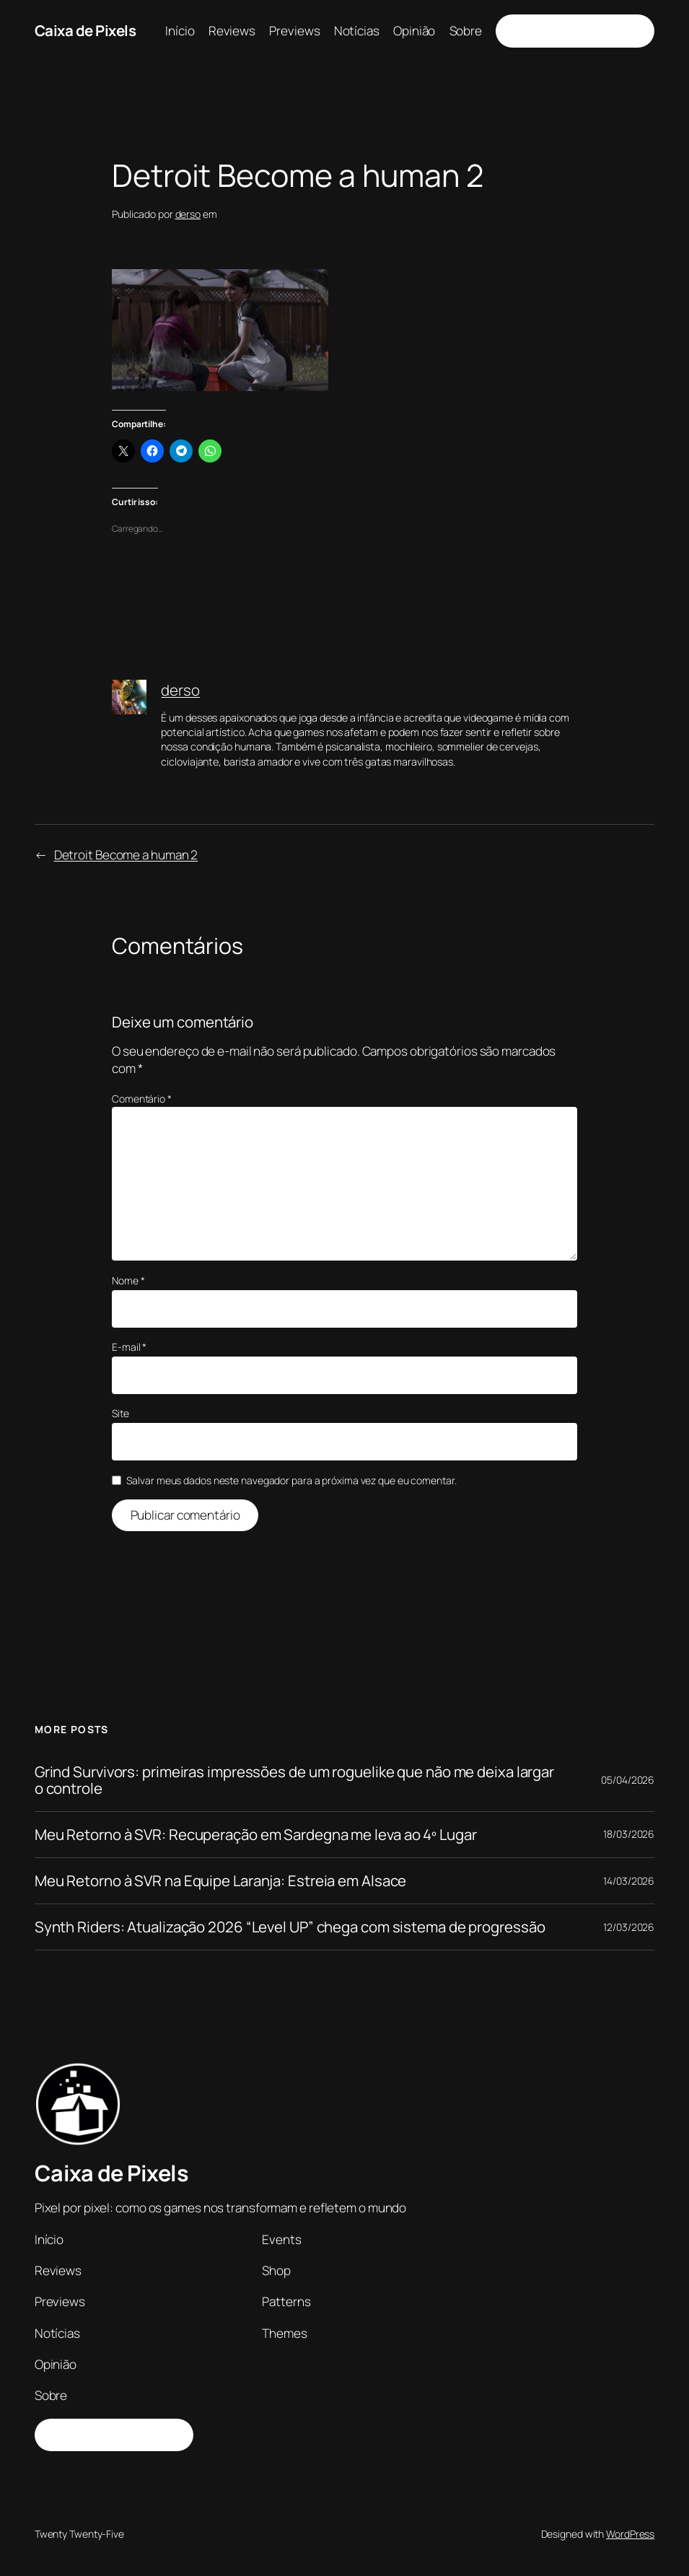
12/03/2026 (628, 1927)
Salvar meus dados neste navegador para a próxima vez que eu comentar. (291, 1480)
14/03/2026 (628, 1881)
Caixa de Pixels (85, 30)
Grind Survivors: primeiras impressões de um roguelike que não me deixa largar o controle (294, 1780)
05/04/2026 (627, 1780)
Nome (128, 1280)
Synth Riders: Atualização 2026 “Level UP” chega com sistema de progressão (290, 1927)
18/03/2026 (628, 1834)
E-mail (129, 1347)
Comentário (142, 1098)
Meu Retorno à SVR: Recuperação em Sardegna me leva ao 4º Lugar (256, 1834)
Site (120, 1413)
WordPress (630, 2534)
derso (188, 214)
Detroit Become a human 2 (126, 854)
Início (179, 30)
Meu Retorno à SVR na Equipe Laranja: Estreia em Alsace (221, 1880)
